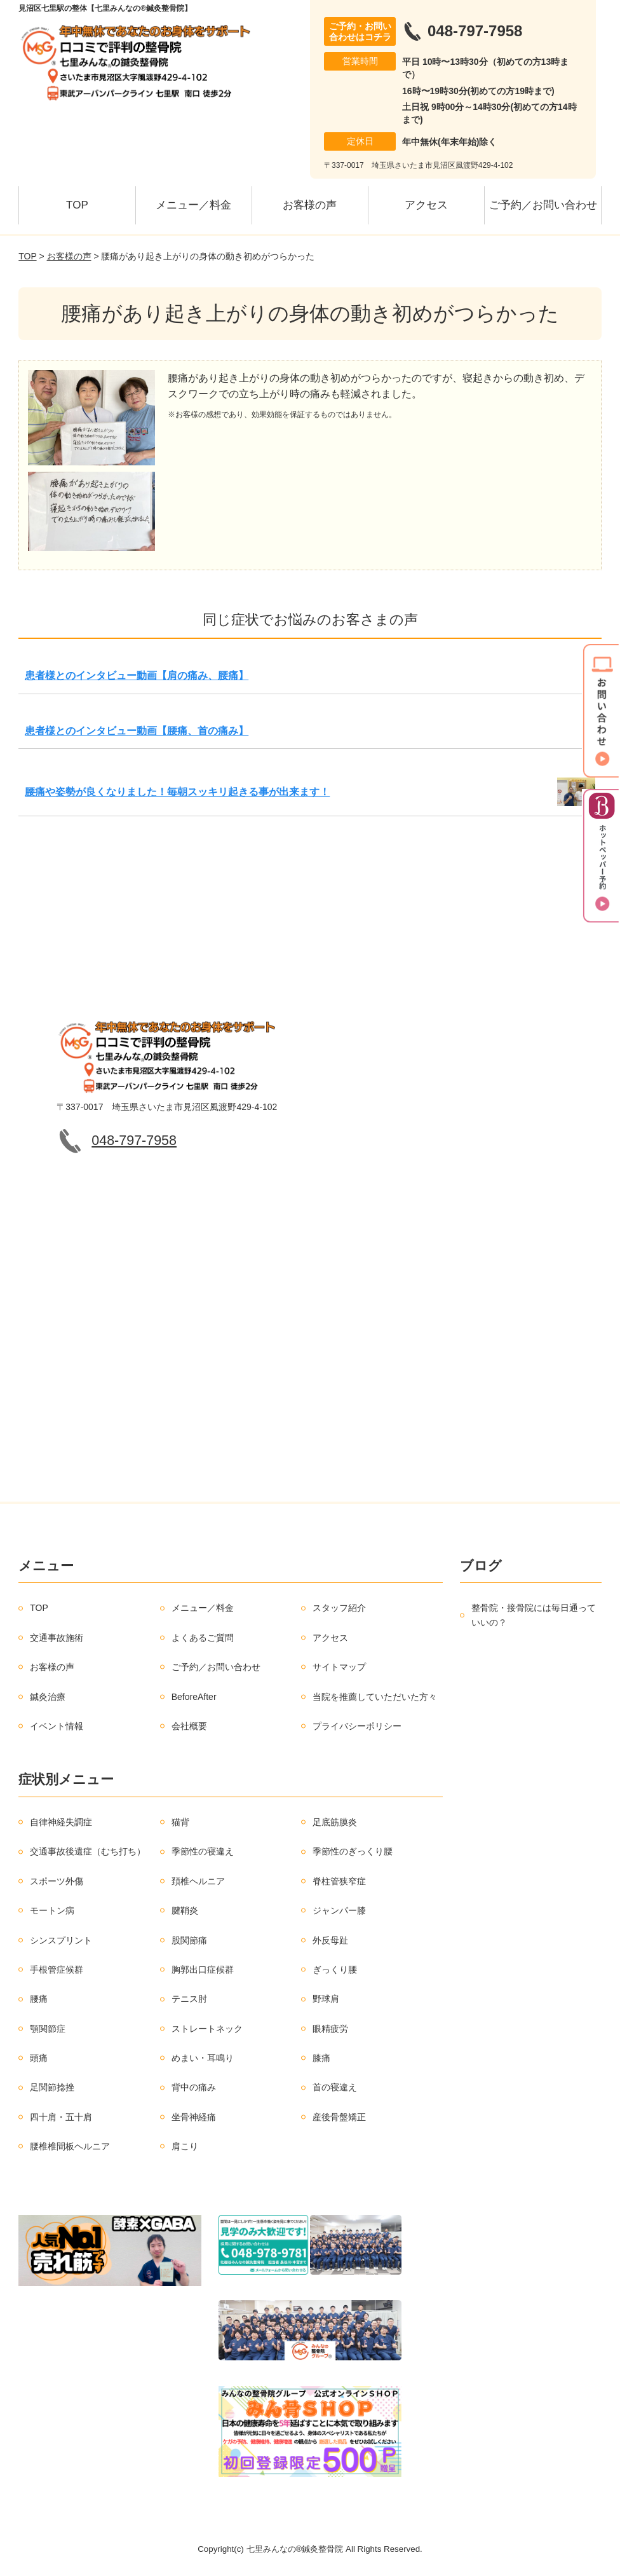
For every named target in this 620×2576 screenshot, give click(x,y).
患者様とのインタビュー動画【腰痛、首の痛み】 (136, 730)
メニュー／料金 (193, 205)
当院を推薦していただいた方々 (375, 1697)
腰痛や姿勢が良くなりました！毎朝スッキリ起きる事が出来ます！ (177, 791)
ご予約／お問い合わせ (543, 205)
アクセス (426, 205)
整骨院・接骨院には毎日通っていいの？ (533, 1615)
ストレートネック (207, 2029)
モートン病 (52, 1910)
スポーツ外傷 (56, 1881)
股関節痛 (189, 1940)
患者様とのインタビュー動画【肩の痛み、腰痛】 (136, 675)
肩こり (185, 2146)
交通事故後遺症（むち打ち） (87, 1851)
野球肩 (326, 1999)
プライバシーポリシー (357, 1726)
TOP (77, 205)
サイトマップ (339, 1667)
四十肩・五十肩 (61, 2117)
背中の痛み (194, 2087)
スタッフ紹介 (339, 1608)
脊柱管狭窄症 (339, 1881)
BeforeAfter (194, 1697)
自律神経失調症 (61, 1822)
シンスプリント (61, 1940)
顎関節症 (47, 2029)
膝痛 (321, 2058)
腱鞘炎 (185, 1910)
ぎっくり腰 (335, 1969)
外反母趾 (330, 1940)
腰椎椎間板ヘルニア (70, 2146)
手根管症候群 (56, 1969)
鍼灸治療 (47, 1697)
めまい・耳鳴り (203, 2058)
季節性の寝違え (203, 1851)
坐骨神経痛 (194, 2117)
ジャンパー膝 (339, 1910)
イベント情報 (56, 1726)
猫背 (180, 1822)
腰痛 (39, 1999)
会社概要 (189, 1726)
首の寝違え (335, 2087)
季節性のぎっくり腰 (353, 1851)
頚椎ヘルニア (198, 1881)
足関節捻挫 (52, 2087)
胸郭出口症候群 (203, 1969)
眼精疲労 (330, 2029)
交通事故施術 (56, 1638)
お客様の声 (310, 205)
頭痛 (39, 2058)
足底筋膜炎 (335, 1822)
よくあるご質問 (203, 1638)
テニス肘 (189, 1999)
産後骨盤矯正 (339, 2117)
